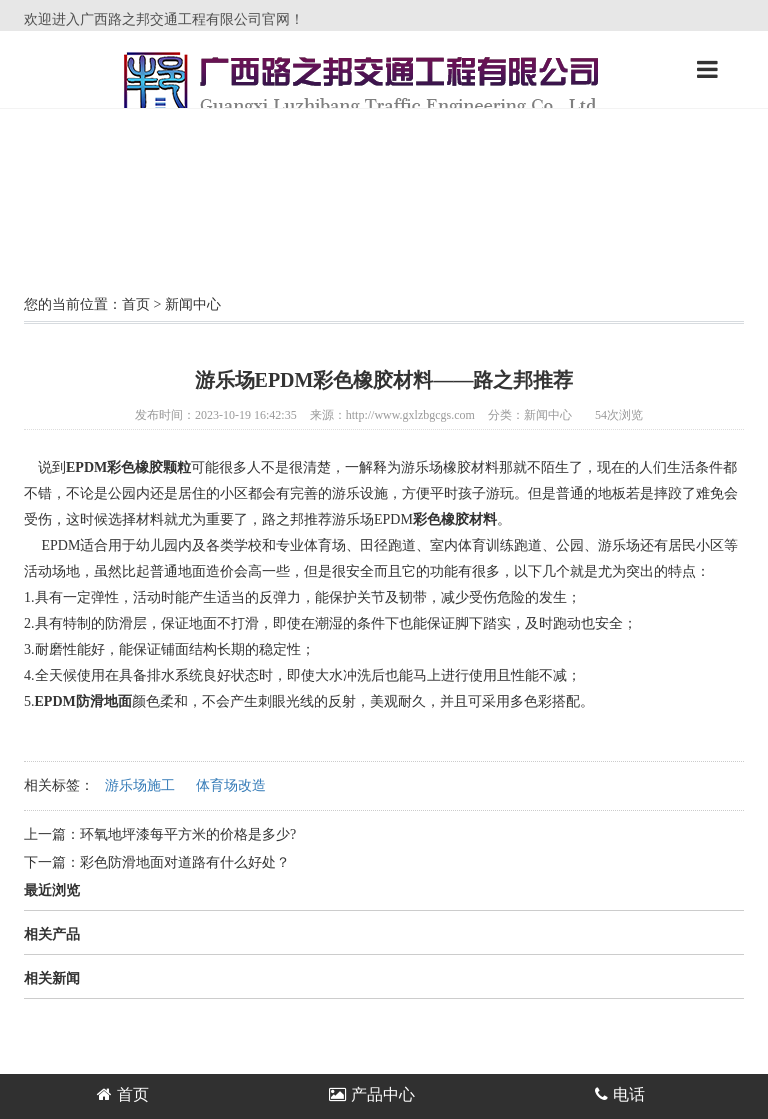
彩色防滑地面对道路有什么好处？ (185, 862)
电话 (620, 1094)
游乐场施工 (140, 785)
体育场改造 (231, 785)
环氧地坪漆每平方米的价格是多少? (188, 834)
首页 (136, 304)
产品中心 (372, 1094)
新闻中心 (193, 304)
